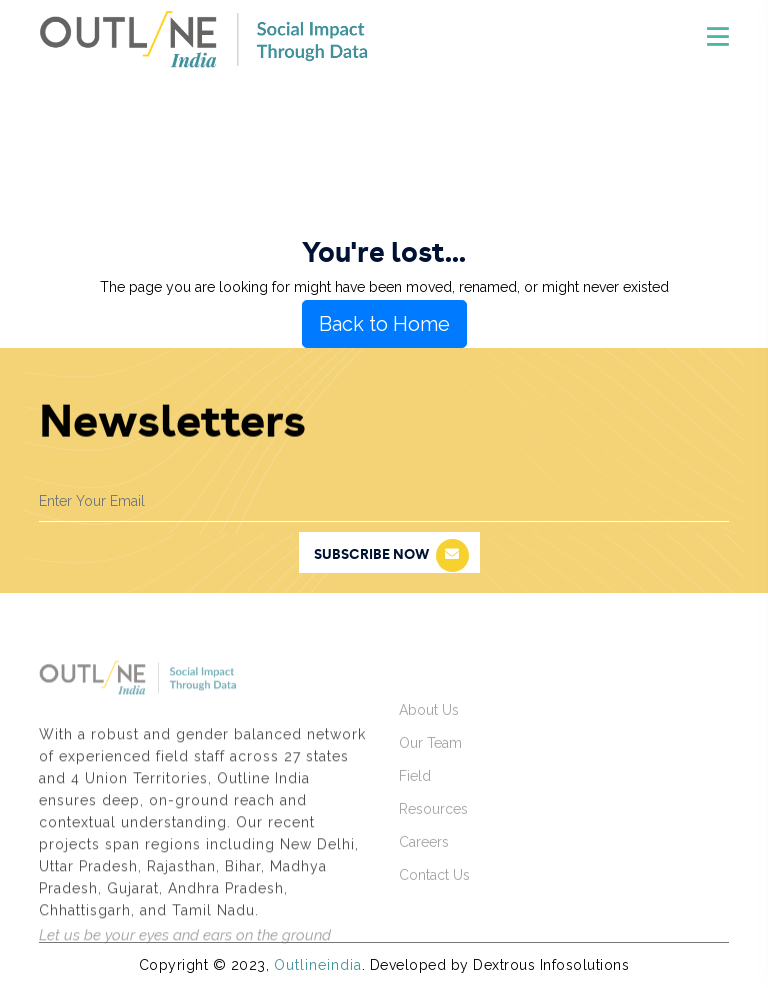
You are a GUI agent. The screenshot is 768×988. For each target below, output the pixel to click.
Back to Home (384, 324)
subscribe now (391, 555)
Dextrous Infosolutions (551, 965)
